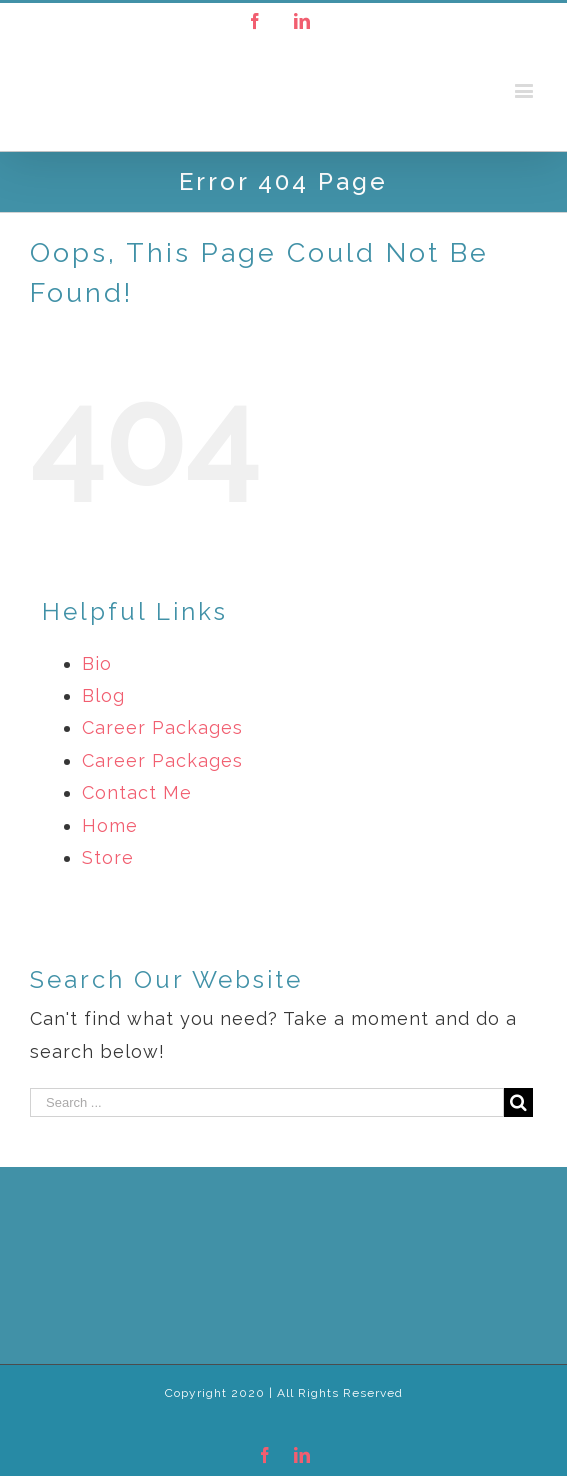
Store (108, 857)
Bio (97, 663)
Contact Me (137, 792)
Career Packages (162, 727)
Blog (103, 695)
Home (110, 825)
